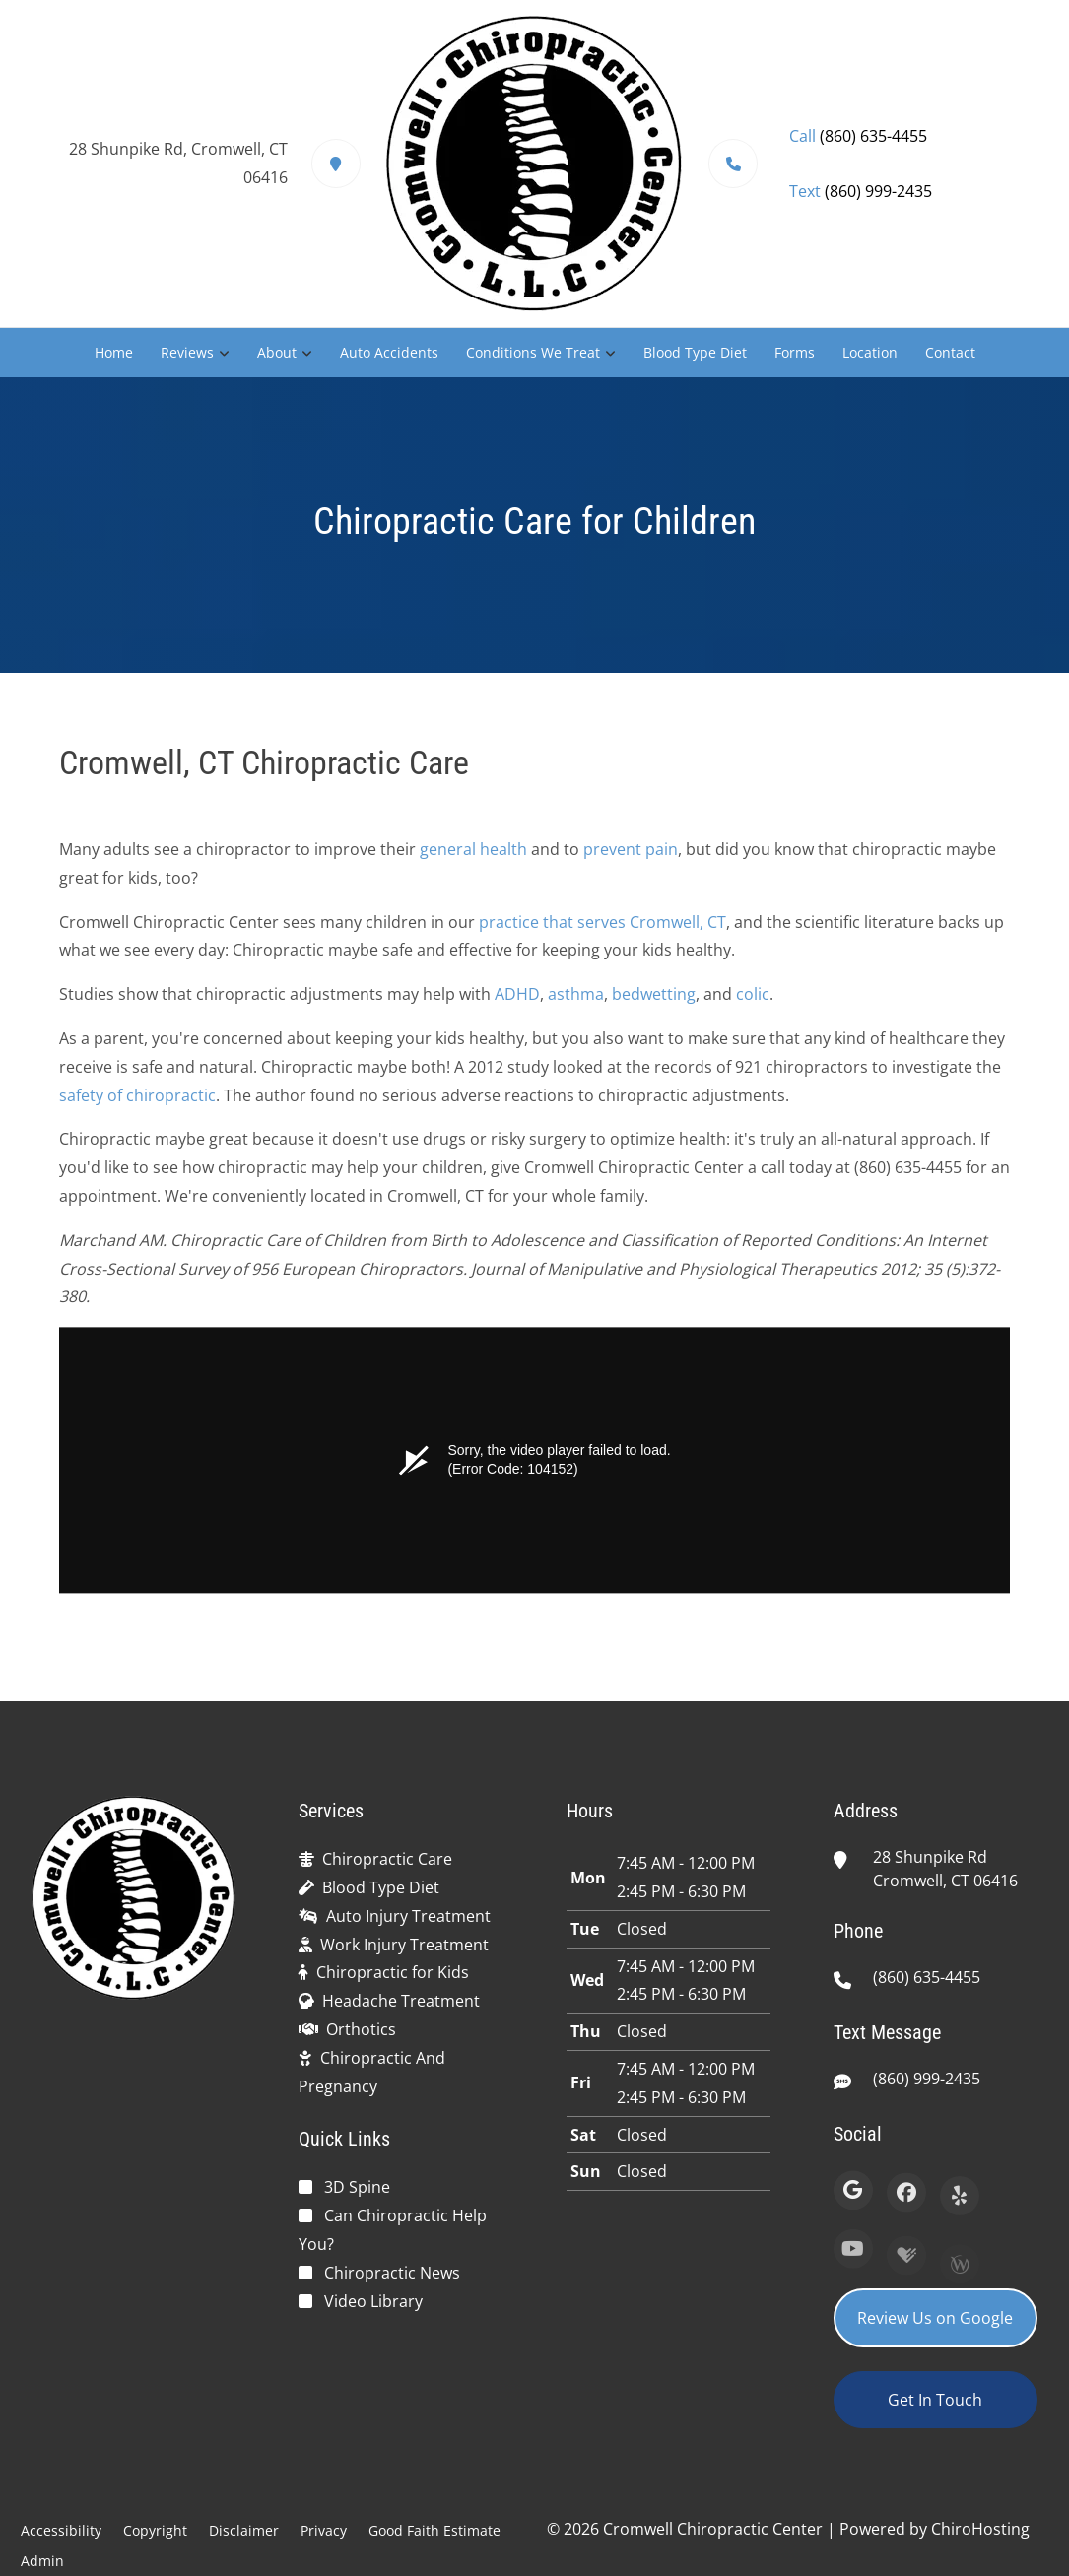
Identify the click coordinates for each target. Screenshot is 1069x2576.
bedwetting (654, 1003)
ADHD (517, 1003)
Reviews (187, 352)
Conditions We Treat (533, 352)
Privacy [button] (324, 2530)
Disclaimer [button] (244, 2530)
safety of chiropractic (137, 1103)
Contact (950, 352)
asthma (576, 1003)
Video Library (373, 2301)
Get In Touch (935, 2400)
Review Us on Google (935, 2318)
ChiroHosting (980, 2529)
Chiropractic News (392, 2272)
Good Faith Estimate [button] (434, 2530)
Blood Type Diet (695, 352)
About (277, 352)
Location (870, 352)
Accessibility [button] (61, 2530)
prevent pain (630, 858)
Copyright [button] (155, 2530)
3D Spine (357, 2187)
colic (752, 1003)
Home (114, 352)
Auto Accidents (389, 352)
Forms (794, 352)
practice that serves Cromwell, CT (602, 930)
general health (473, 858)
